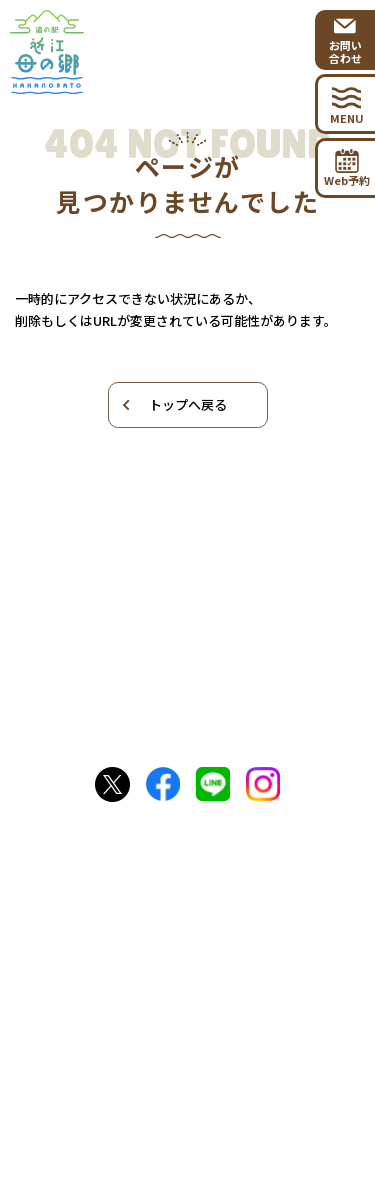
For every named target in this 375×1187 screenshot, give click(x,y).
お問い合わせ (190, 977)
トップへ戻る (173, 404)
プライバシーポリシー (188, 1108)
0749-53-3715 (204, 894)
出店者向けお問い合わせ (190, 1052)
